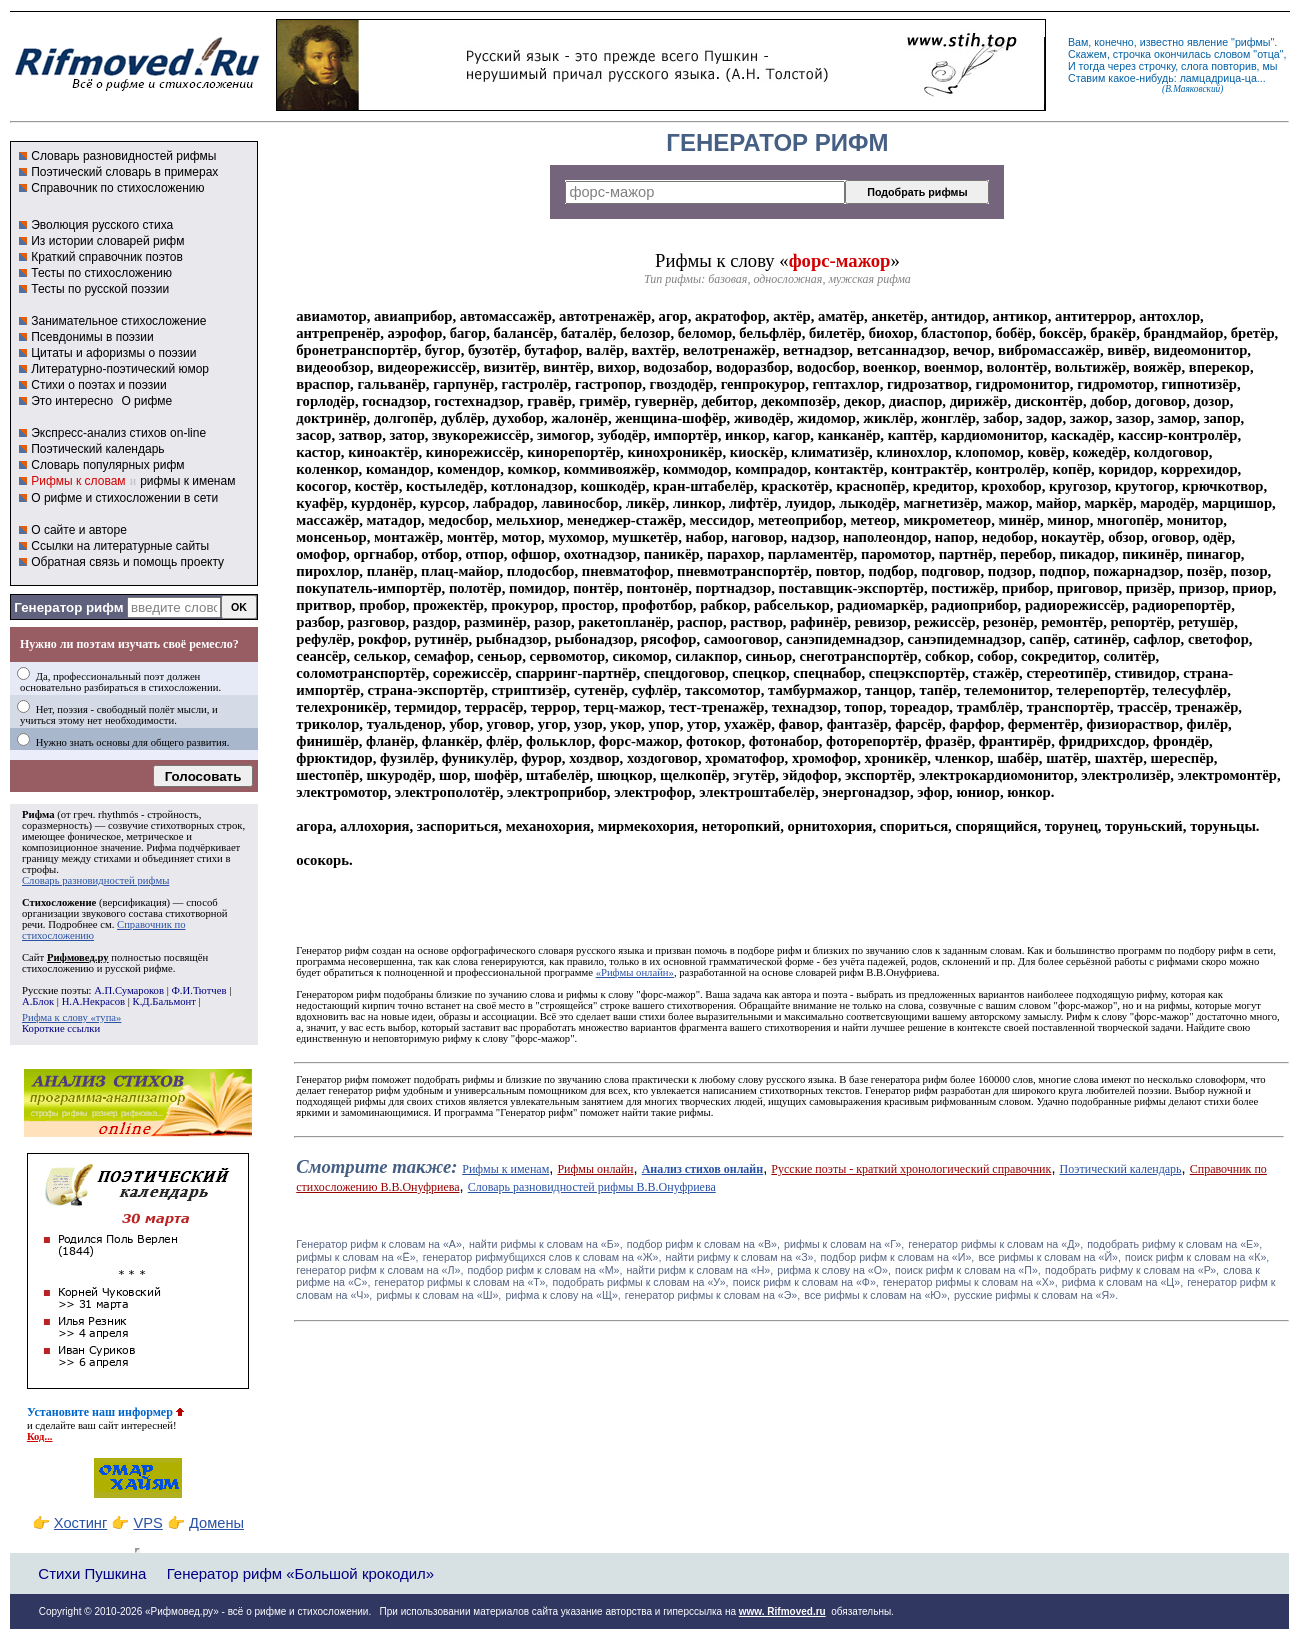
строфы (39, 869)
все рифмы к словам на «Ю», (877, 1295)
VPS (147, 1523)
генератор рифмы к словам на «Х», (970, 1282)
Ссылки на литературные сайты (120, 546)
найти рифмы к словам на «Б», (546, 1244)
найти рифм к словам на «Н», (699, 1270)
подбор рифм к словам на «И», (898, 1257)
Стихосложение (59, 902)
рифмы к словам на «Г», (844, 1244)
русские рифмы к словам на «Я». (1036, 1295)
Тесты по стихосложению (101, 273)
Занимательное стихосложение (118, 321)
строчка (1132, 54)
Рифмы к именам (505, 1169)
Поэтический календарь (97, 449)
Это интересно (72, 401)
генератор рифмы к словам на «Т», (462, 1282)
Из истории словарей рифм (107, 241)
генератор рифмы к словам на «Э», (712, 1295)
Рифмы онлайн (595, 1169)
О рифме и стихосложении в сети (124, 498)
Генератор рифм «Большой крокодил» (300, 1573)
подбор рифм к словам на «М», (544, 1270)
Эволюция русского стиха (102, 225)
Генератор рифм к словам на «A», (380, 1244)
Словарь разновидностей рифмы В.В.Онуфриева (592, 1187)
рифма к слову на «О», (834, 1270)
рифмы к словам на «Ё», (357, 1257)
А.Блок (38, 1001)
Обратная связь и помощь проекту (127, 562)
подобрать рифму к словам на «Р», (1132, 1270)
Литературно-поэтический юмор (120, 369)
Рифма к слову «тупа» (71, 1017)
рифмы (1253, 42)
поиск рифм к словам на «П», (968, 1270)
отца (1268, 54)
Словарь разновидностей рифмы (123, 156)
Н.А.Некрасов (93, 1001)
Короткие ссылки (61, 1028)
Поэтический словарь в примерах (124, 172)
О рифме (146, 401)
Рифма (38, 814)
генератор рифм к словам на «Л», (379, 1270)
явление (1207, 42)
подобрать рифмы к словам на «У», (640, 1282)
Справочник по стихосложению (117, 188)
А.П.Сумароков (129, 990)
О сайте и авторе (79, 530)
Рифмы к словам (78, 481)
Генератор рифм (68, 607)
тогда (1092, 66)
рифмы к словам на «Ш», (438, 1295)
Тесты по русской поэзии (100, 289)
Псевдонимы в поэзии (92, 337)
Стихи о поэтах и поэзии (98, 385)
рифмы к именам (187, 481)
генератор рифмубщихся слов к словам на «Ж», (542, 1257)
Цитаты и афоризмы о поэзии (113, 353)
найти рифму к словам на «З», (741, 1257)
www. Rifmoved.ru (782, 1611)
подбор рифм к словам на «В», (703, 1244)
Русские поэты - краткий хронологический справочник (911, 1169)
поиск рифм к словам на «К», (1197, 1257)
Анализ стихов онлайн (703, 1169)
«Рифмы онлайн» (635, 972)
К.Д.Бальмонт (164, 1001)
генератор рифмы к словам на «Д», (995, 1244)
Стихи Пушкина (92, 1573)
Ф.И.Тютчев (198, 990)
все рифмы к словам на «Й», (1049, 1257)
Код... (40, 1436)
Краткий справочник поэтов (107, 257)
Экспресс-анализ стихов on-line (118, 433)
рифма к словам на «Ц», (1122, 1282)
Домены (216, 1523)
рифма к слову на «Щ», (562, 1295)
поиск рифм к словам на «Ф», (806, 1282)
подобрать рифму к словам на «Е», (1174, 1244)
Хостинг (80, 1523)
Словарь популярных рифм (107, 465)
